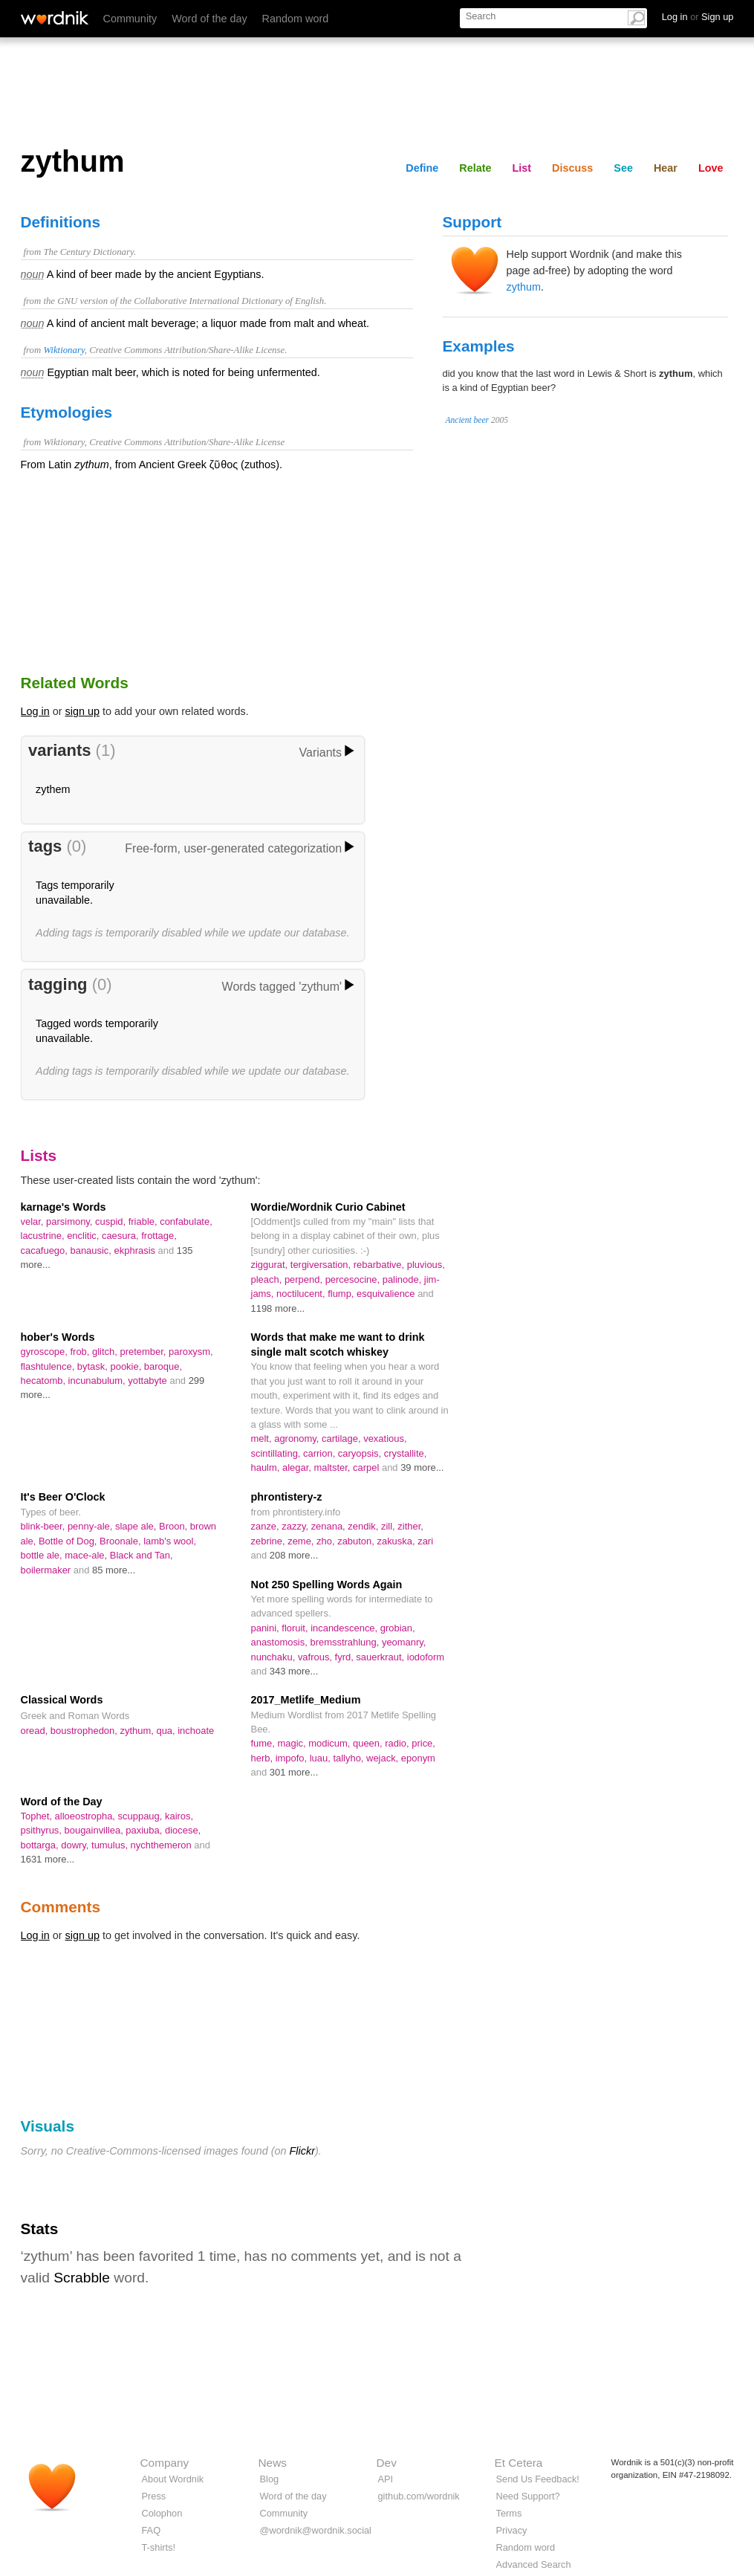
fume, (264, 1743)
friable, (144, 1221)
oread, (36, 1730)
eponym (418, 1758)
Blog (269, 2479)
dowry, (76, 1845)
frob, (81, 1351)
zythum (524, 287)
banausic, (92, 1250)
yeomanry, (404, 1642)
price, (423, 1743)
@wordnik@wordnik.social (315, 2530)
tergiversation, (322, 1264)
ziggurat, (270, 1264)
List (522, 168)
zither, (410, 1526)
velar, (34, 1221)
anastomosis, (281, 1642)
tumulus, (111, 1845)
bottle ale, (43, 1555)
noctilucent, (302, 1293)
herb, (263, 1758)
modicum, (330, 1743)
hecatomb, (44, 1380)
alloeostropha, (86, 1816)
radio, (398, 1743)
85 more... (113, 1570)
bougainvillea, (95, 1830)
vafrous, (316, 1657)
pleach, (268, 1279)
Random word (295, 19)
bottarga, (41, 1845)
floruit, (296, 1628)
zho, (326, 1541)
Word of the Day (62, 1802)
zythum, (138, 1730)
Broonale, (121, 1541)
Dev (387, 2462)
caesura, (121, 1235)
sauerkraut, (381, 1657)
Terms (509, 2513)
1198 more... (278, 1308)
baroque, (163, 1366)
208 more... (294, 1555)
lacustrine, (44, 1235)
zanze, (266, 1526)
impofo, (293, 1758)
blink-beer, (44, 1526)
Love (711, 168)
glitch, (106, 1351)
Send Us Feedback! (537, 2479)
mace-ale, (87, 1555)
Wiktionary (63, 350)
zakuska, (397, 1541)
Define (422, 168)
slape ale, (137, 1526)
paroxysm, (191, 1351)
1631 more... (48, 1859)
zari (425, 1541)
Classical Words (62, 1700)
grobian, (397, 1628)
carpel (367, 1467)
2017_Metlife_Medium (306, 1700)
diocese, (183, 1830)
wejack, (383, 1758)
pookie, (126, 1366)
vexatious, (384, 1438)
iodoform (425, 1657)
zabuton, (357, 1541)
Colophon (162, 2513)
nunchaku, (274, 1657)
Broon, (174, 1526)
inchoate (196, 1730)
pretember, (144, 1351)
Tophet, (38, 1816)
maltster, (333, 1467)
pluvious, (426, 1264)
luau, (322, 1758)
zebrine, (269, 1541)
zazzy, (296, 1526)
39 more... (421, 1467)
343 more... (294, 1671)
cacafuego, (46, 1250)
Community (130, 19)
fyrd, (346, 1657)
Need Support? (528, 2496)
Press (154, 2496)
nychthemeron (163, 1845)
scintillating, (277, 1453)
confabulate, (186, 1221)
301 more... (294, 1772)
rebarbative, (380, 1264)
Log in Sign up (698, 16)
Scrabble (81, 2277)
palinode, (403, 1279)
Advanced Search (533, 2564)
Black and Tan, (141, 1555)
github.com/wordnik (419, 2496)
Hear (665, 168)
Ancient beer (468, 419)
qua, (167, 1730)
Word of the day (209, 19)
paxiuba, (145, 1830)
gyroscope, (46, 1351)
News (273, 2462)
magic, (293, 1743)
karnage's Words (63, 1207)
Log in (35, 711)
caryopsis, (361, 1453)
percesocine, (354, 1279)
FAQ (151, 2530)
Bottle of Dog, (69, 1541)
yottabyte (148, 1380)
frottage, (159, 1235)
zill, (389, 1526)
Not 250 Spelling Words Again (327, 1584)
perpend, (305, 1279)
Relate (475, 168)
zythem (53, 789)
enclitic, (84, 1235)
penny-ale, (91, 1526)
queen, (369, 1743)
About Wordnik (173, 2479)
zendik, (364, 1526)
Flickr (302, 2151)
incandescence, (345, 1628)
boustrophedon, (85, 1730)
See (623, 168)
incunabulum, (98, 1380)
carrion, (320, 1453)
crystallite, (405, 1453)
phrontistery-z (286, 1497)
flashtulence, (49, 1366)
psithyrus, (43, 1830)
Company (164, 2462)
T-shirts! (159, 2547)
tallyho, (349, 1758)
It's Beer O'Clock (63, 1497)
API (386, 2479)
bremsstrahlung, (345, 1642)
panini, (266, 1628)
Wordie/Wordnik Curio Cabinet (328, 1207)
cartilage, (342, 1438)
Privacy (511, 2530)
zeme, (301, 1541)
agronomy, (298, 1438)
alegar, (298, 1467)
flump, (342, 1293)
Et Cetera (519, 2462)
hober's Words (58, 1337)
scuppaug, (141, 1816)
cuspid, (112, 1221)
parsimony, (70, 1221)
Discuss (572, 168)
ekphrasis (136, 1250)
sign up (82, 711)
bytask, (94, 1366)
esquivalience (387, 1293)
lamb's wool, (169, 1541)
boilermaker (47, 1570)
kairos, (179, 1816)
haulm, (266, 1467)
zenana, (329, 1526)
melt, (263, 1438)
